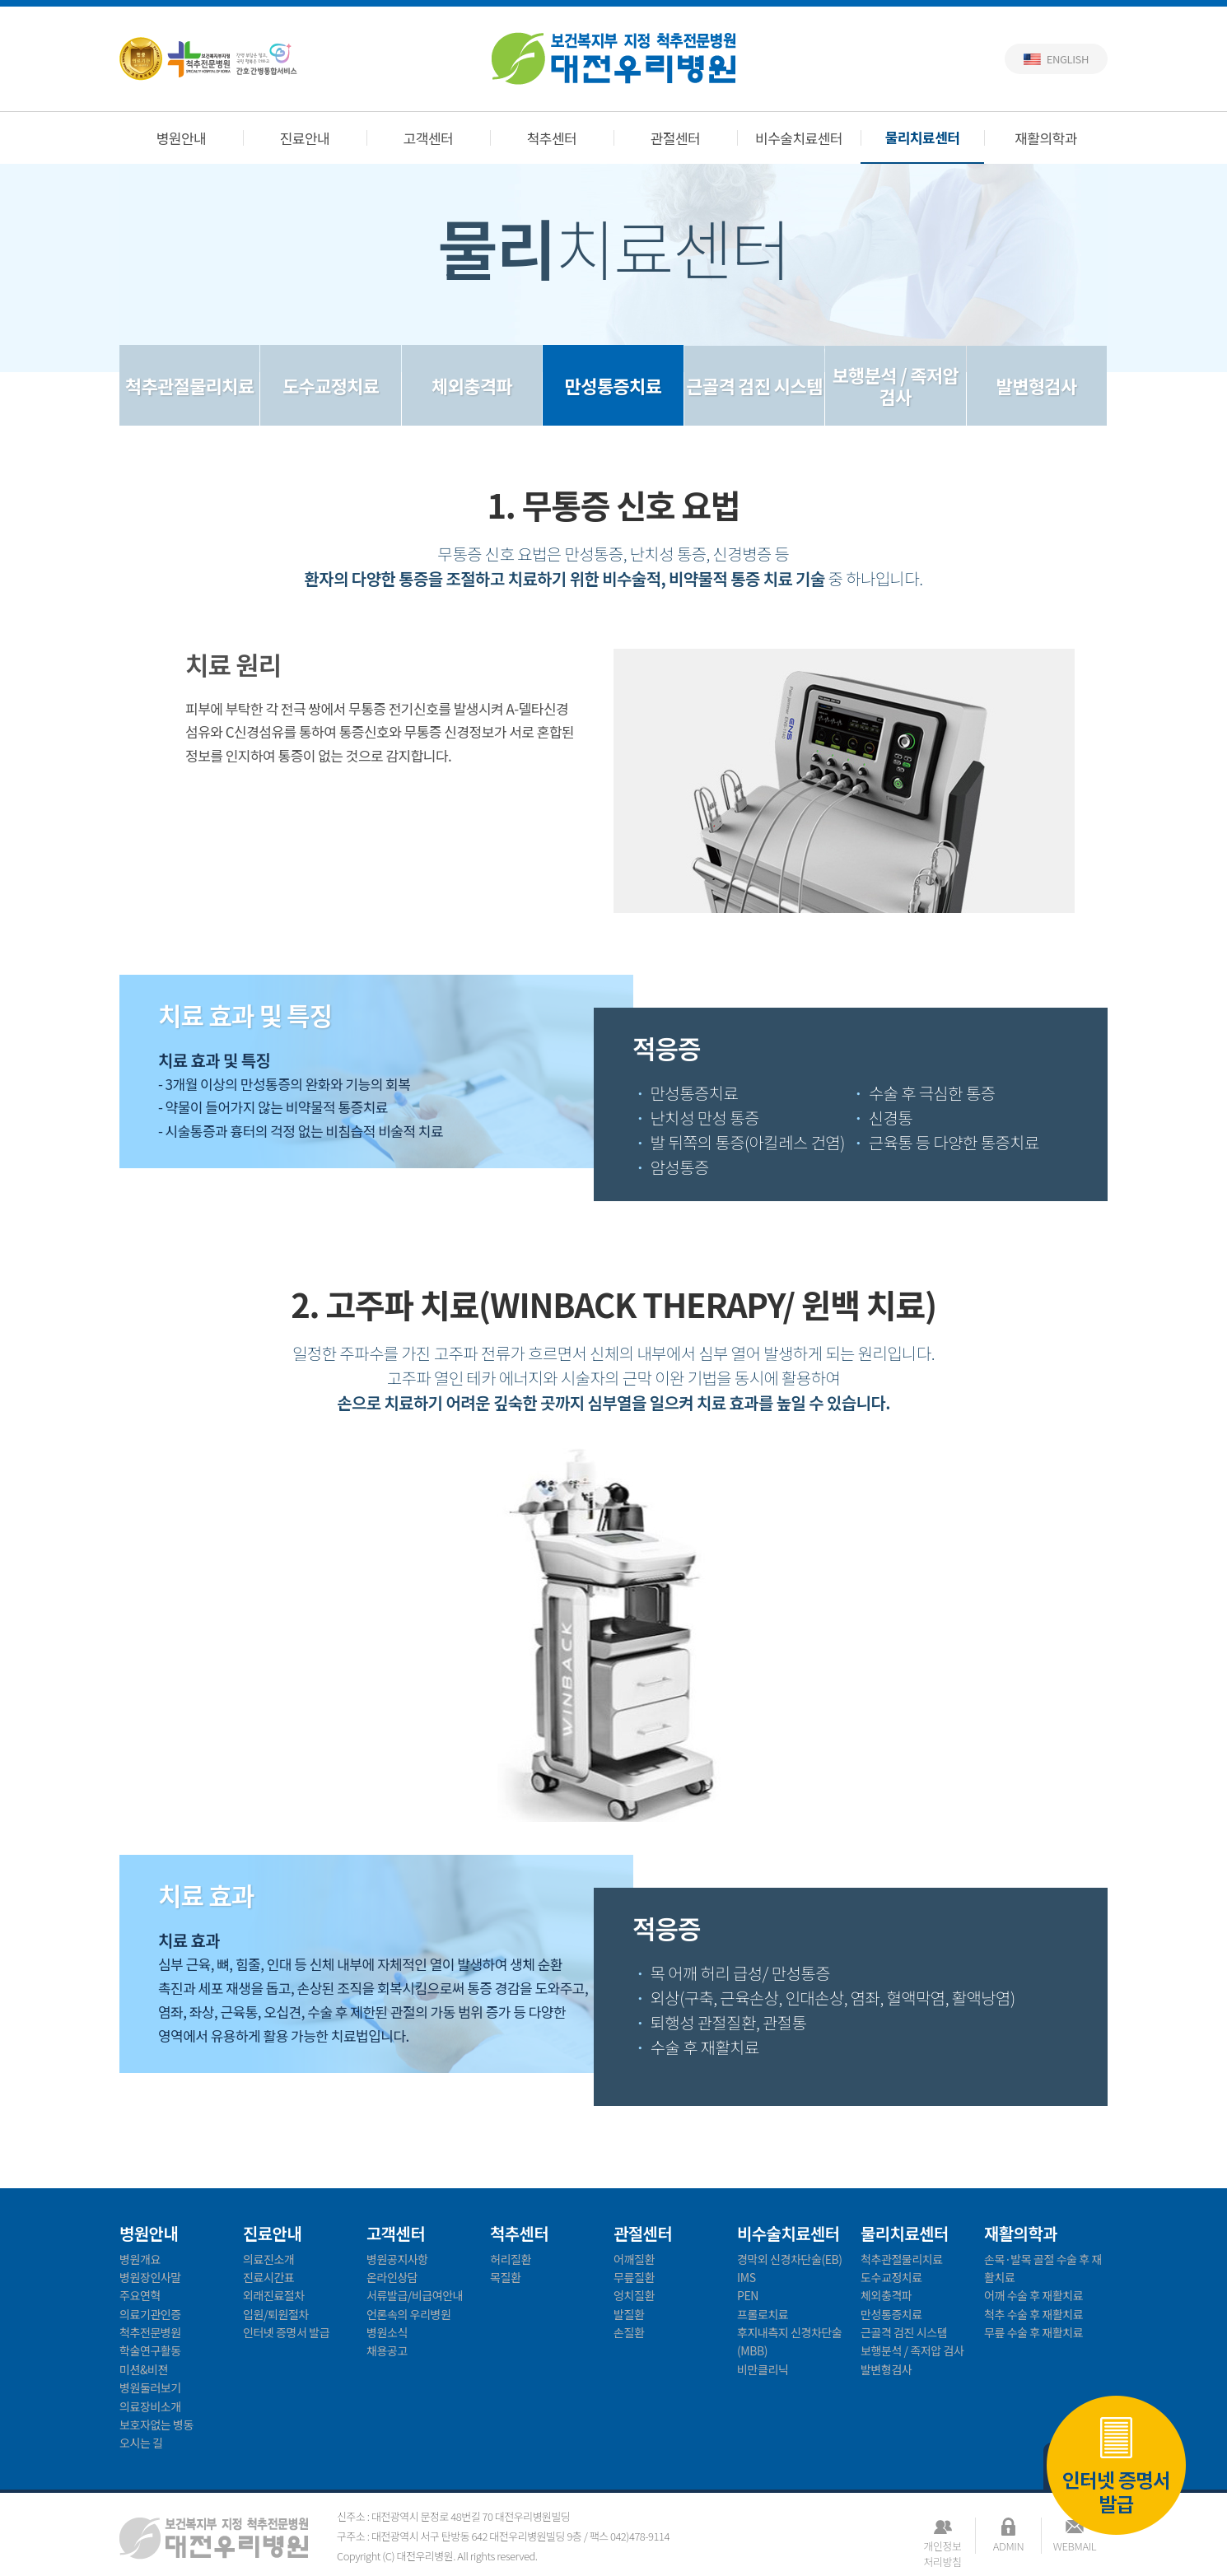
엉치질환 (634, 2295)
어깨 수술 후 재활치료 (1033, 2295)
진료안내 (305, 138)
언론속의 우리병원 (408, 2314)
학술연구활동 (150, 2350)
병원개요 (140, 2259)
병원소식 (387, 2332)
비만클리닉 (762, 2369)
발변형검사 (1036, 385)
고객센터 (429, 138)
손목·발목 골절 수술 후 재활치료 (1043, 2268)
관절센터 (676, 138)
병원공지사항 (397, 2259)
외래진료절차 (274, 2295)
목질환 (505, 2277)
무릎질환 (634, 2277)
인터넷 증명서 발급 (1116, 2463)
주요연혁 (140, 2295)
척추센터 (552, 138)
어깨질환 (634, 2259)
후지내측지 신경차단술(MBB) (789, 2341)
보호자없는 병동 (156, 2424)
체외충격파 (472, 385)
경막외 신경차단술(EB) (789, 2259)
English (1068, 59)
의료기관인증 (150, 2314)
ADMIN (1008, 2546)
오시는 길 (141, 2442)
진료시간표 (268, 2277)
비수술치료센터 (798, 138)
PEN (747, 2295)
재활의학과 (1046, 138)
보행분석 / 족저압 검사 (896, 385)
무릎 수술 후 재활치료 (1033, 2332)
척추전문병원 (150, 2332)
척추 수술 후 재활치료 (1033, 2314)
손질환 (629, 2332)
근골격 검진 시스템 (754, 385)
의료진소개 (268, 2259)
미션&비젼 (143, 2369)
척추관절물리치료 (189, 385)
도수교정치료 (330, 385)
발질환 (629, 2314)
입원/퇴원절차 (276, 2314)
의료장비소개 (150, 2406)
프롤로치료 (762, 2314)
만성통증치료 (613, 385)
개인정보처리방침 (942, 2546)
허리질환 (510, 2259)
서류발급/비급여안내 (414, 2295)
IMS (746, 2277)
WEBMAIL (1074, 2546)
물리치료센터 (922, 137)
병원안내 (181, 138)
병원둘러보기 (150, 2387)
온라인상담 (392, 2277)
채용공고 (387, 2350)
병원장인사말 (150, 2277)
